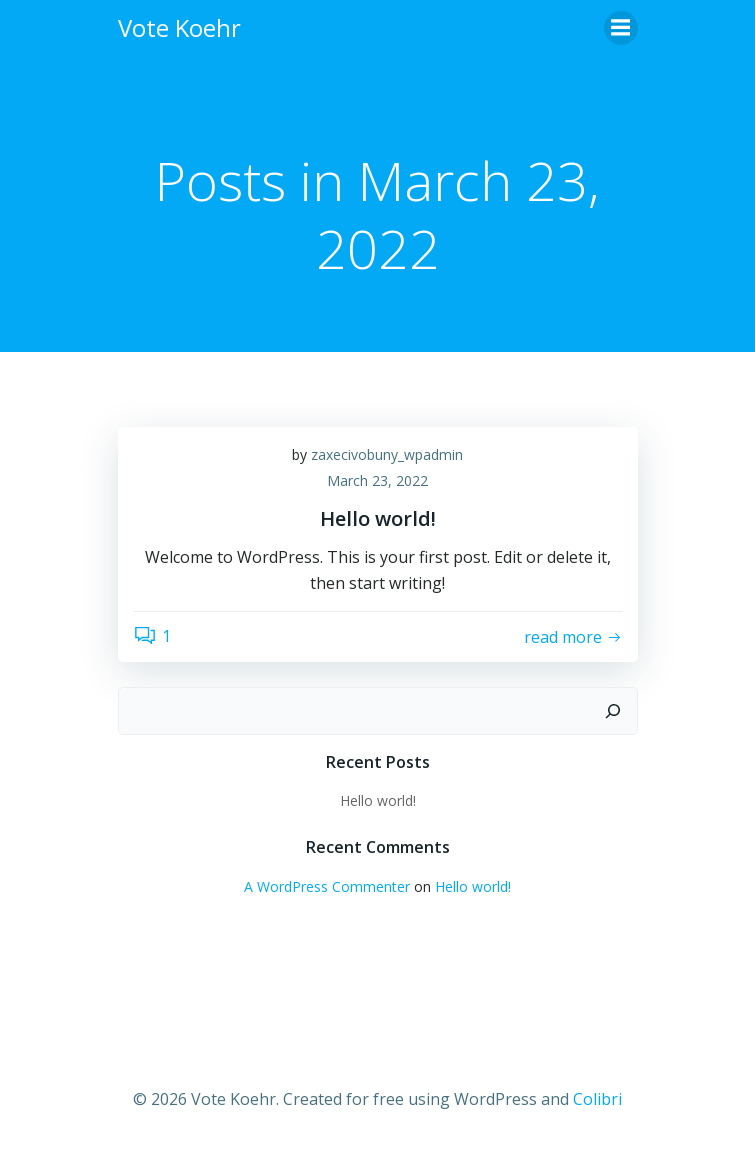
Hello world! (378, 800)
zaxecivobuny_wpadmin (387, 454)
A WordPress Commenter (327, 886)
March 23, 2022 (377, 480)
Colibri (597, 1099)
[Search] (613, 711)
